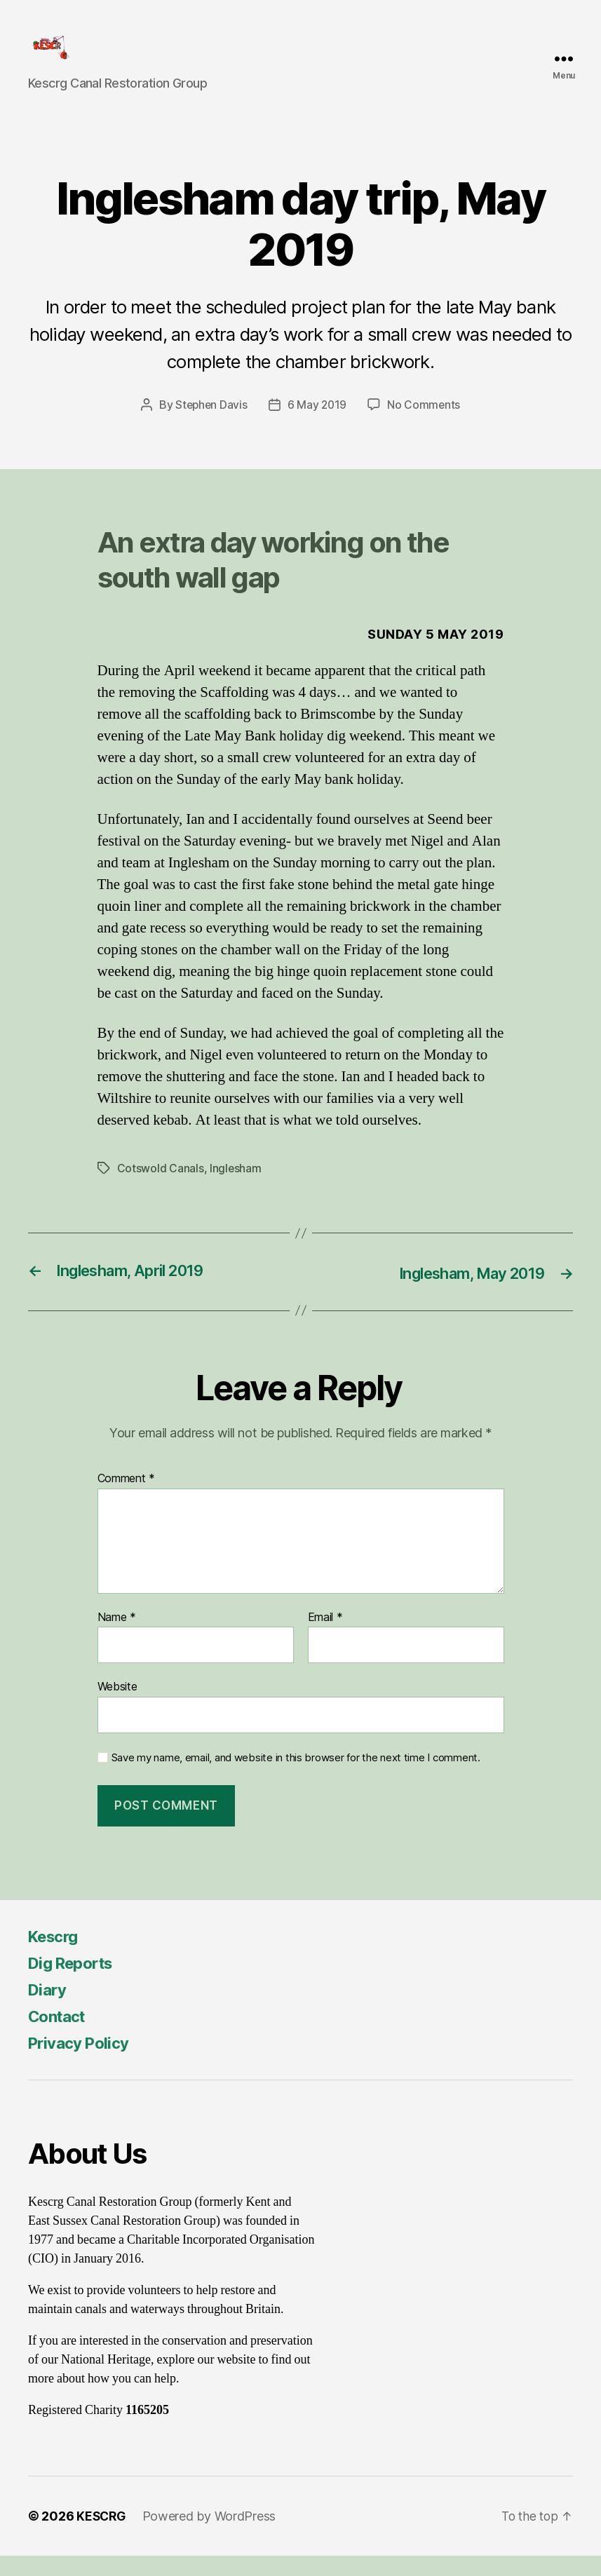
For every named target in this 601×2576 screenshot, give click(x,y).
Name (116, 1637)
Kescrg (55, 1956)
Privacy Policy (82, 2063)
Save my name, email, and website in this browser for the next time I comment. (296, 1777)
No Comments (425, 426)
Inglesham (236, 1188)
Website (117, 1707)
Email (325, 1637)
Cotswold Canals (160, 1188)
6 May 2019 (318, 426)
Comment (126, 1499)
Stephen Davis (210, 426)
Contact (59, 2036)
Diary (48, 2010)
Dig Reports (75, 1983)
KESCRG (102, 2536)
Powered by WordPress (212, 2536)
